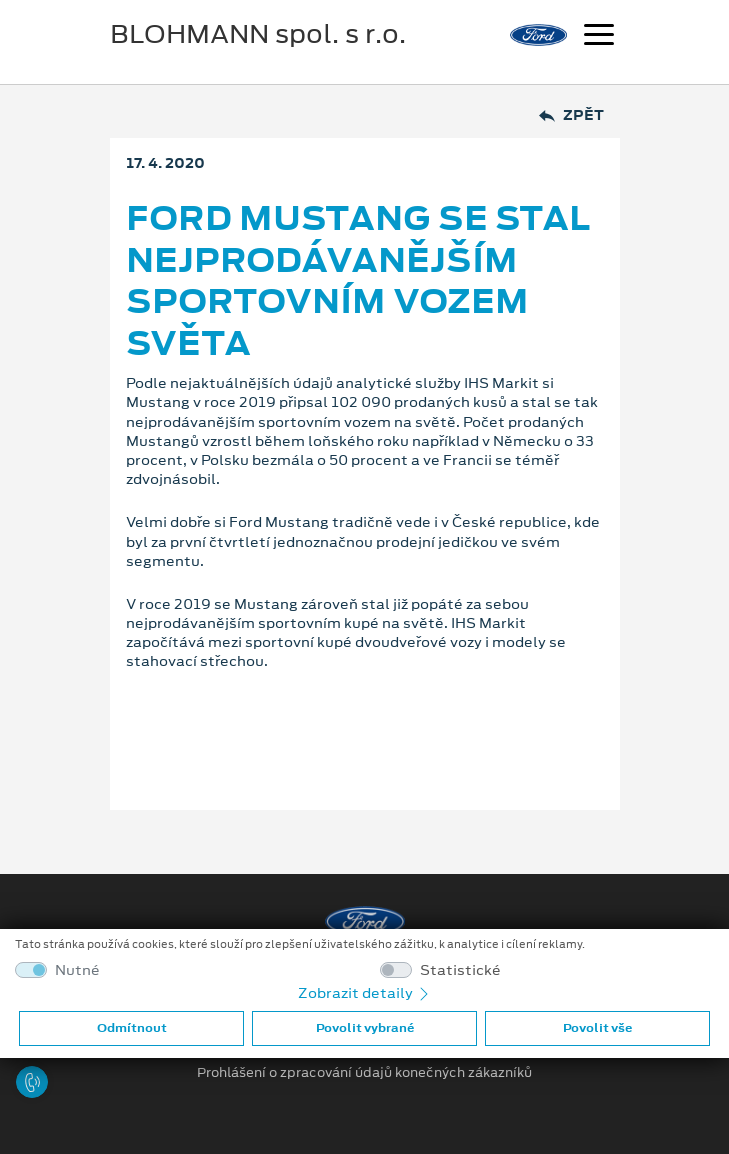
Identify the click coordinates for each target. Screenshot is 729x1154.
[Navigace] (599, 37)
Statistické (460, 970)
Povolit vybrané (365, 1028)
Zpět (571, 115)
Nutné (77, 970)
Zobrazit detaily (365, 993)
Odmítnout (132, 1028)
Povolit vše (597, 1028)
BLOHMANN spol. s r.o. (258, 34)
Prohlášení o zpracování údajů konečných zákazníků (364, 1073)
